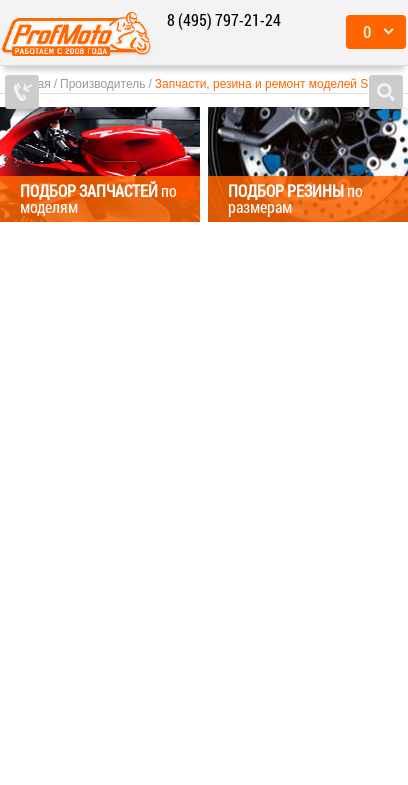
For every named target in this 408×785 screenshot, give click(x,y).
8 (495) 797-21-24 (224, 19)
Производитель (102, 84)
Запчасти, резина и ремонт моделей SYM (271, 84)
